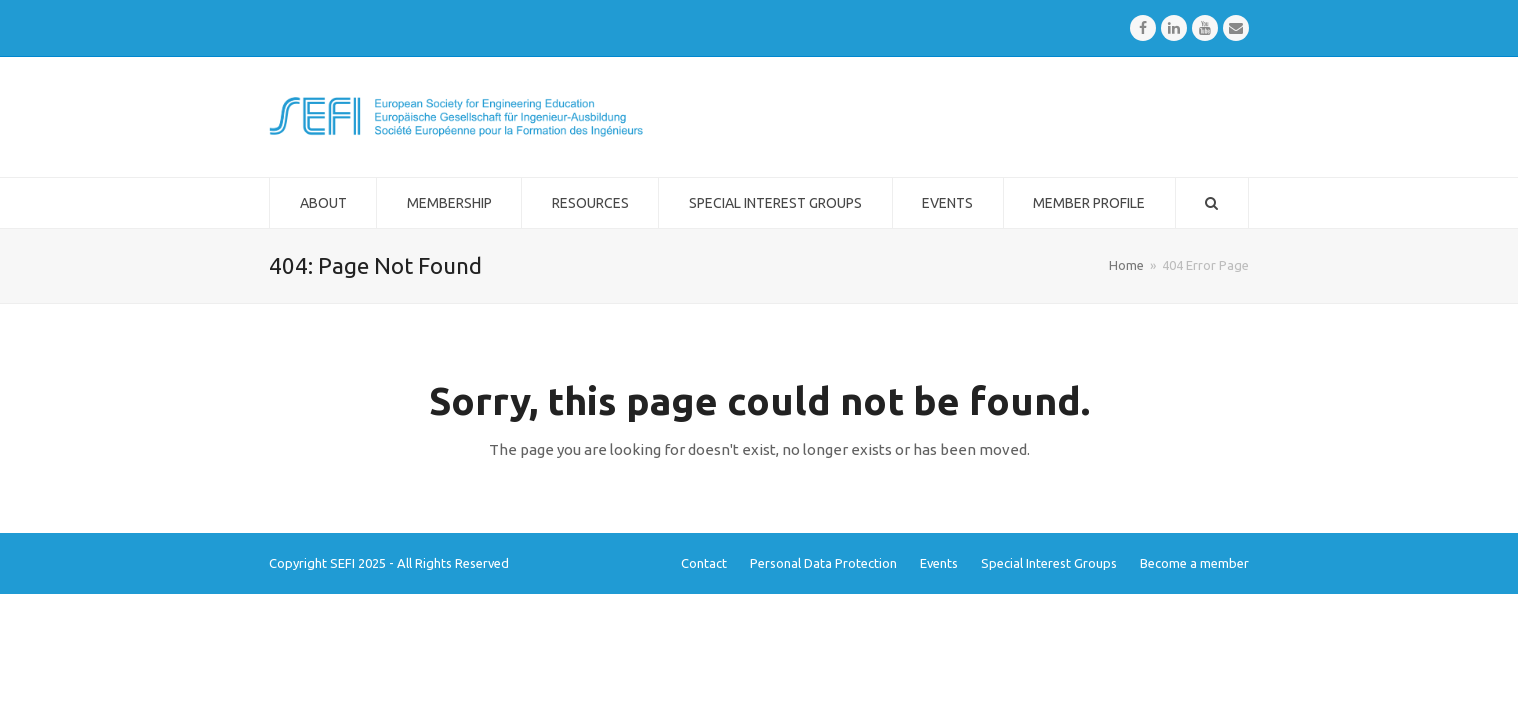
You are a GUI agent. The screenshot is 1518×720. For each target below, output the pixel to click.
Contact (704, 563)
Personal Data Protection (823, 563)
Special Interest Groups (1049, 563)
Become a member (1194, 563)
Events (939, 563)
